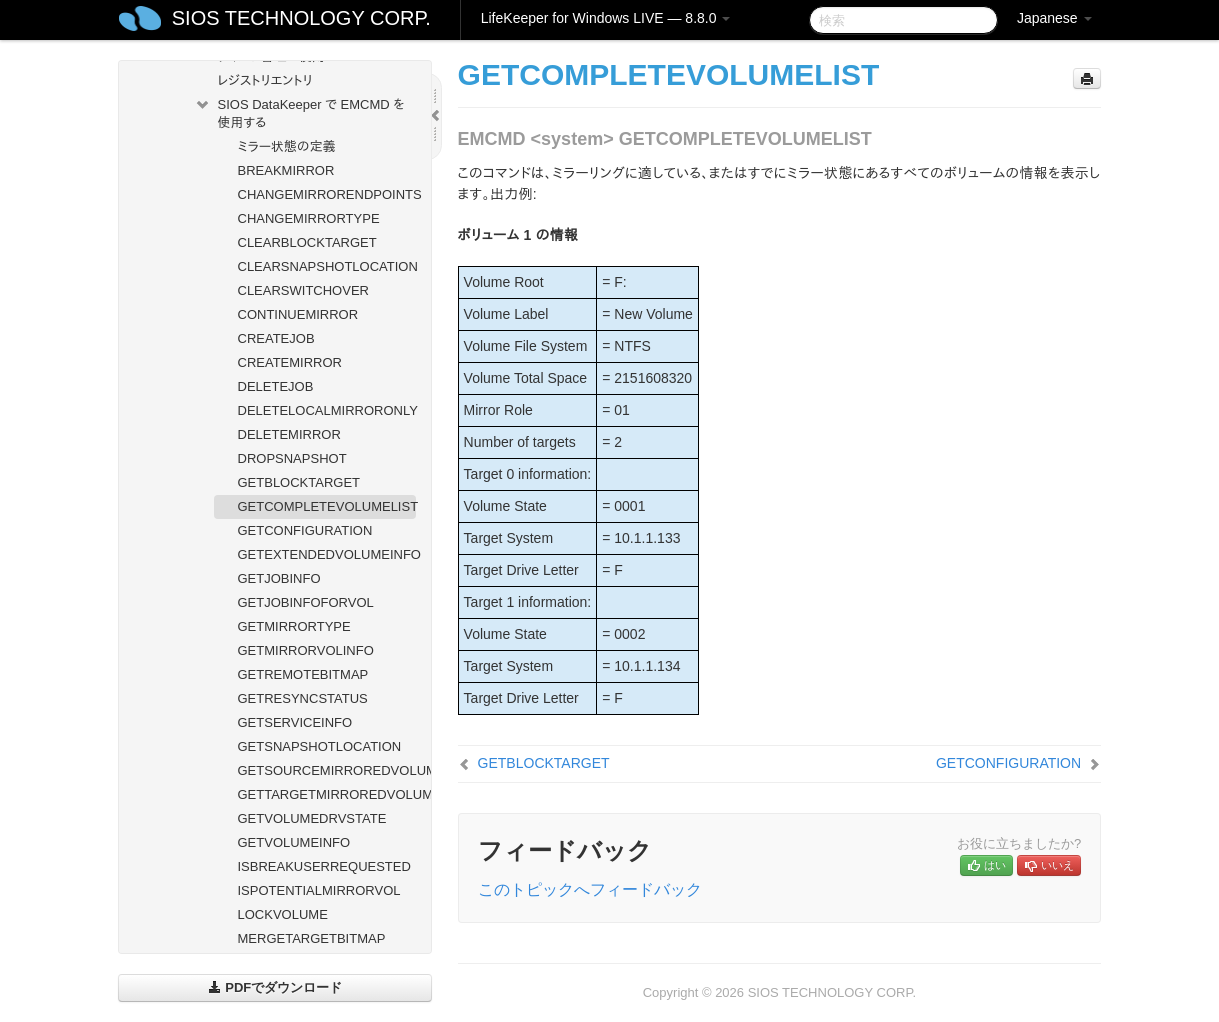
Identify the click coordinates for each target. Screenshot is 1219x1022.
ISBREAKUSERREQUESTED (324, 866)
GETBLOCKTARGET (299, 482)
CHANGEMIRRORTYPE (309, 218)
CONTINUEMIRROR (298, 314)
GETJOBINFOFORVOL (306, 602)
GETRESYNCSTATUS (303, 698)
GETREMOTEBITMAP (303, 674)
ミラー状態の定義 (287, 146)
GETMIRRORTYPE (294, 626)
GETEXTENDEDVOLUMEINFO (327, 554)
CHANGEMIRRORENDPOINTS (327, 194)
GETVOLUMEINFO (294, 842)
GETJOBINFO (279, 578)
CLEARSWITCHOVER (303, 290)
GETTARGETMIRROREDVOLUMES (327, 794)
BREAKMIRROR (286, 170)
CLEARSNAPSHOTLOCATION (327, 266)
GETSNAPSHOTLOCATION (320, 746)
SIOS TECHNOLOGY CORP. (301, 18)
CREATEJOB (276, 338)
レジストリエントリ (265, 80)
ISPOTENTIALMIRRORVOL (319, 890)
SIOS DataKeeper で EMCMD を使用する (299, 111)
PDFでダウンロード (275, 987)
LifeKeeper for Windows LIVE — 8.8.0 (606, 18)
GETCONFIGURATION (305, 530)
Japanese (1054, 18)
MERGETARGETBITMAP (312, 938)
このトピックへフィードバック (590, 889)
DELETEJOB (276, 386)
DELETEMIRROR (289, 434)
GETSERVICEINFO (295, 722)
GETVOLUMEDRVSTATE (312, 818)
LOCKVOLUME (283, 914)
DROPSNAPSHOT (292, 458)
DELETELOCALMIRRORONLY (327, 410)
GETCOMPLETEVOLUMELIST (327, 506)
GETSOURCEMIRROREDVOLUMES (327, 770)
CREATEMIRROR (290, 362)
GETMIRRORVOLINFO (306, 650)
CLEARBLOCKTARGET (307, 242)
